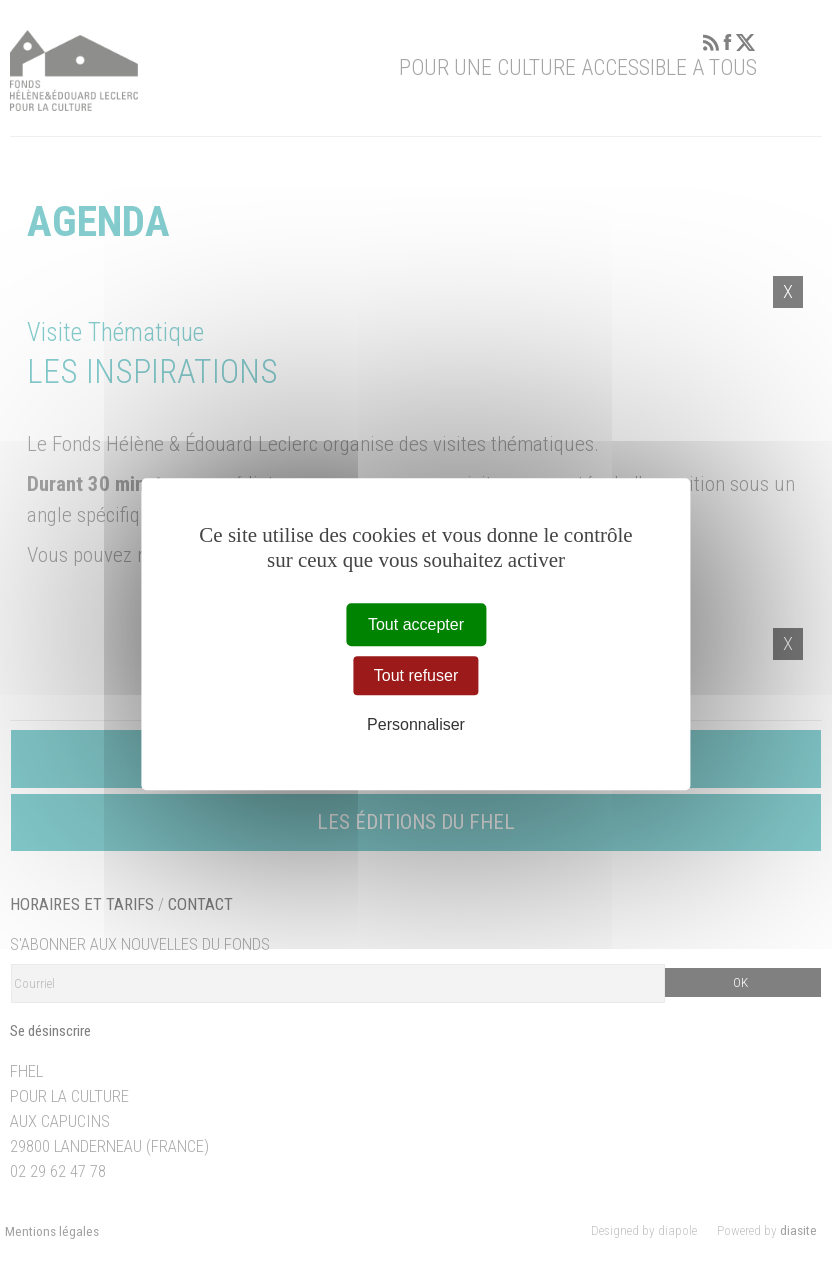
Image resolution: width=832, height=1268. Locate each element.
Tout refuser (416, 675)
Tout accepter (416, 624)
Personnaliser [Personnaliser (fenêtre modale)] (416, 725)
